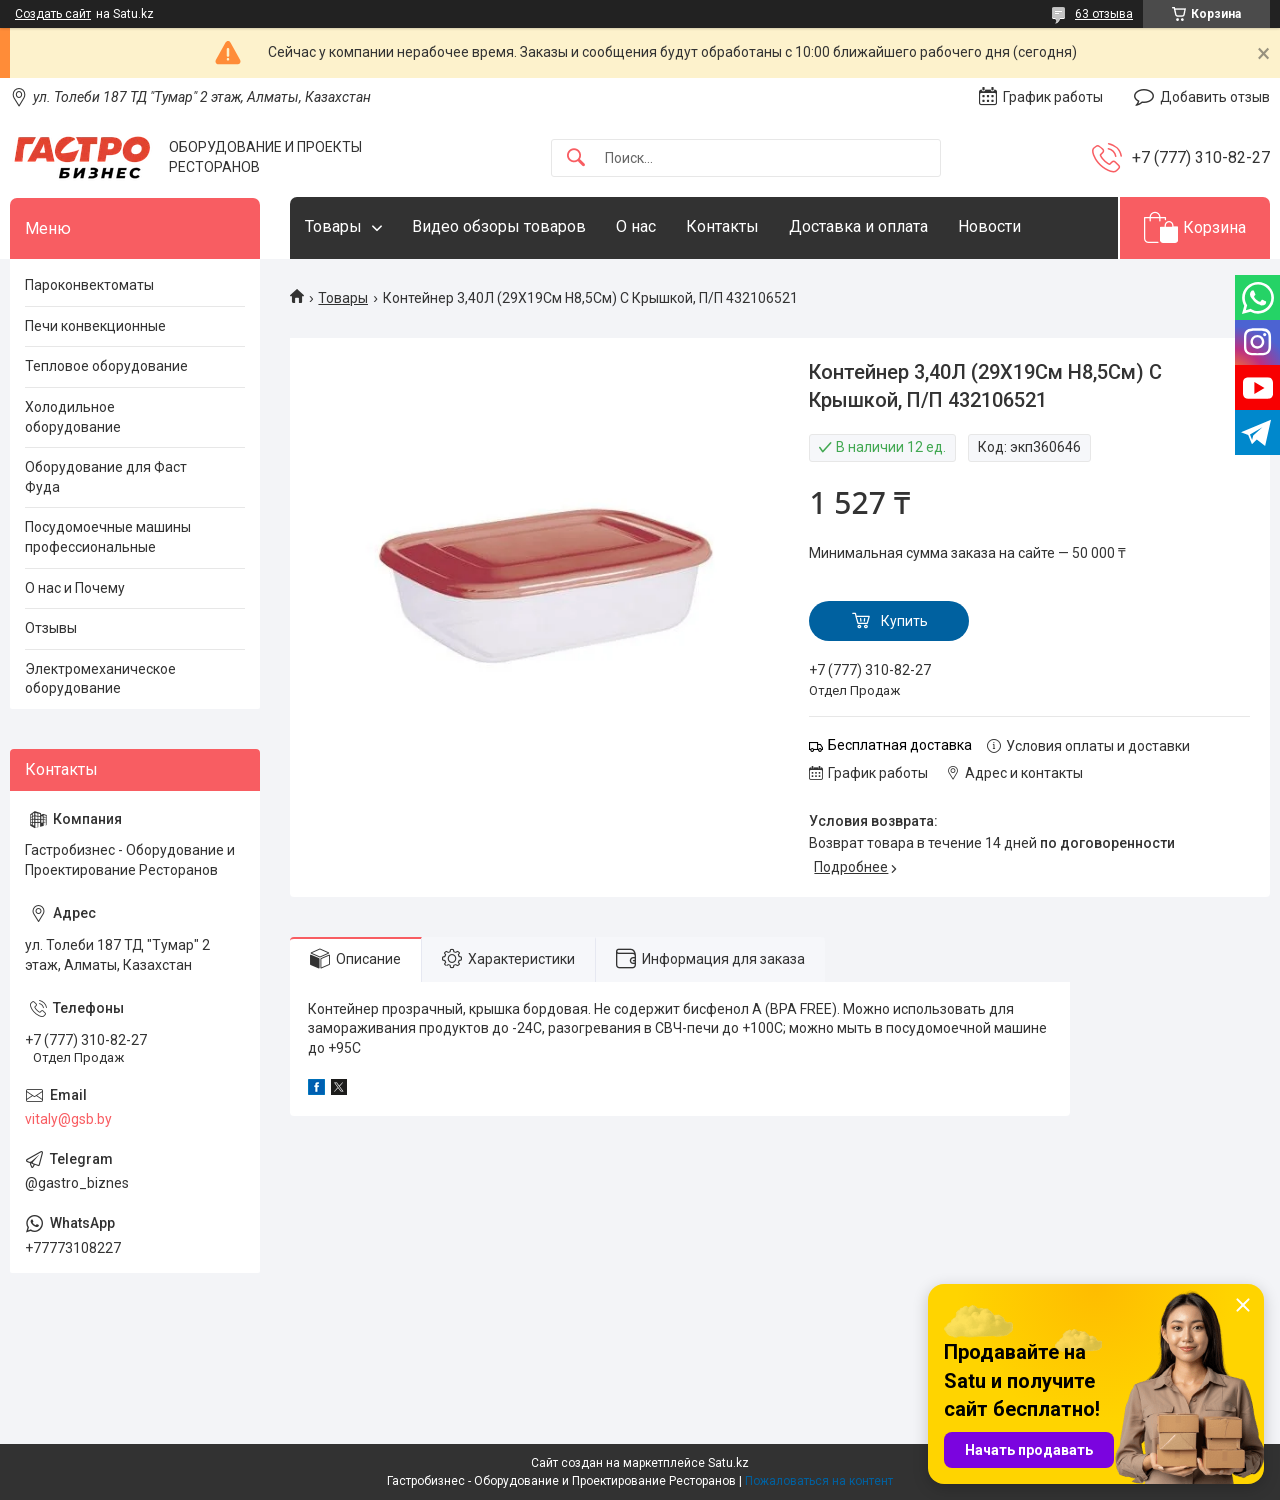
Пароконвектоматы (89, 285)
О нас (636, 226)
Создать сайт (53, 14)
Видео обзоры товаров (499, 226)
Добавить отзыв (1215, 97)
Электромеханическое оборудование (100, 679)
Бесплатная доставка (900, 745)
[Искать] (576, 158)
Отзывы (51, 628)
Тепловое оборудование (106, 366)
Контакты (722, 226)
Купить (904, 621)
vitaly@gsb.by (68, 1119)
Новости (989, 226)
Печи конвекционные (95, 326)
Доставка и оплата (858, 226)
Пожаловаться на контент (819, 1481)
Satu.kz (728, 1463)
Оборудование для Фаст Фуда (106, 477)
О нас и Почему (75, 588)
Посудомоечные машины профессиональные (108, 537)
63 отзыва (1104, 14)
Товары (333, 226)
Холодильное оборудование (73, 417)
